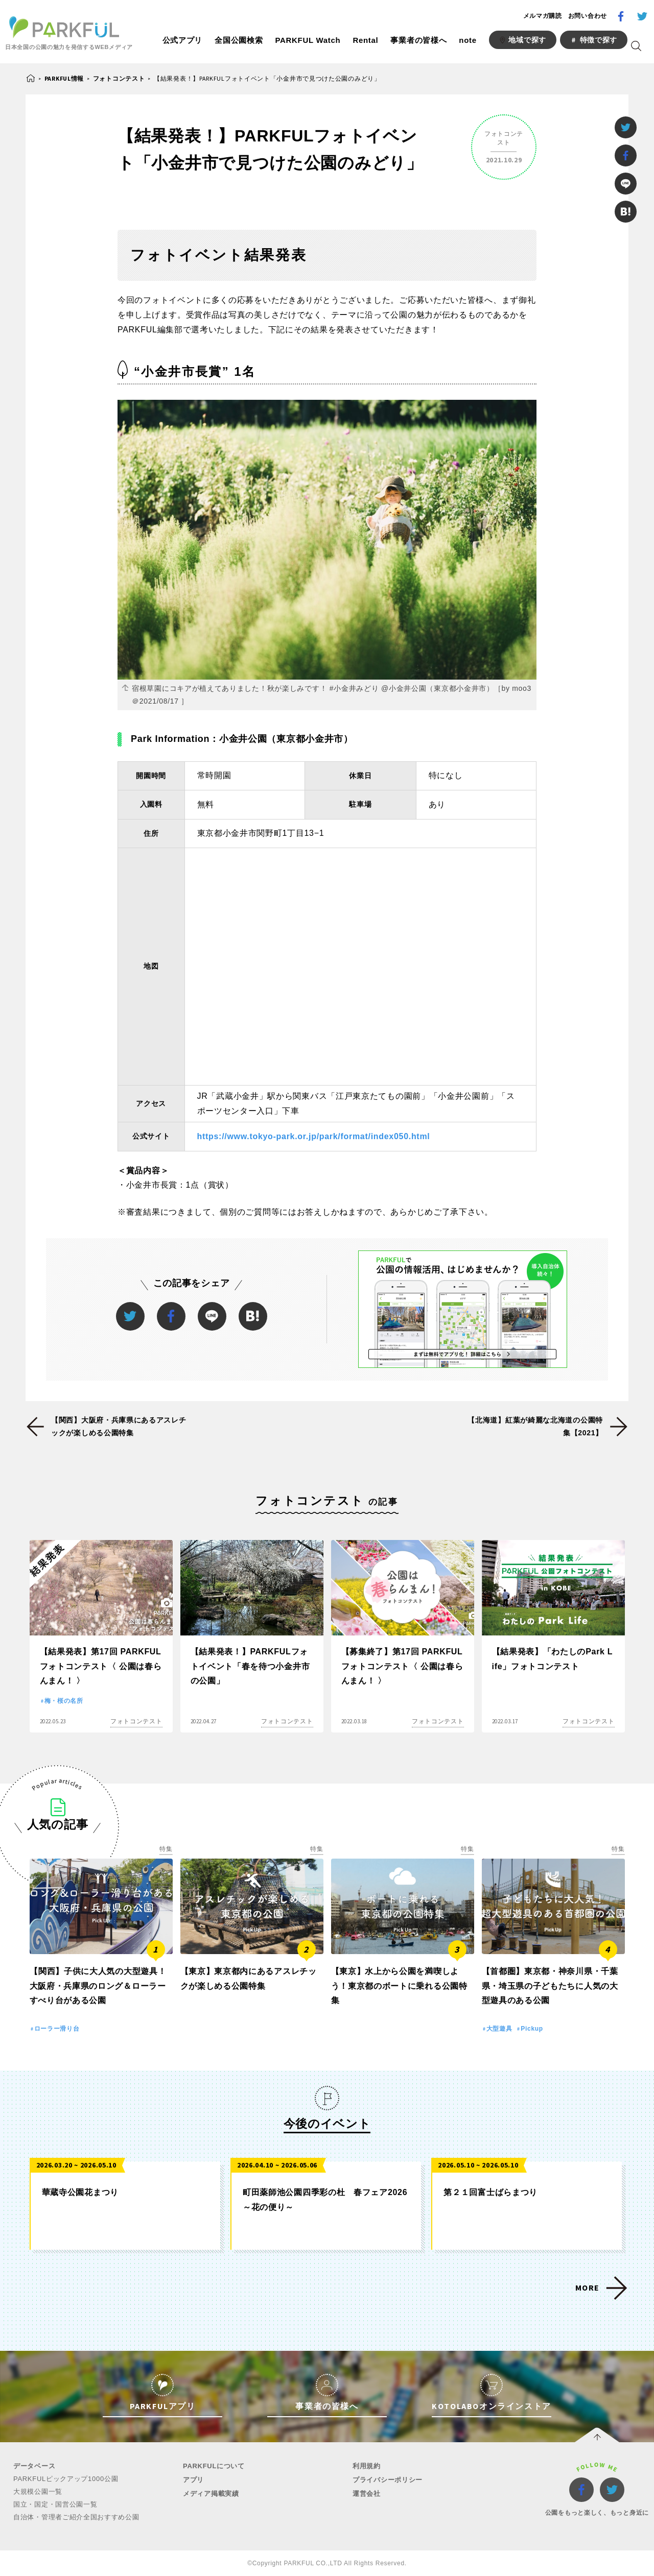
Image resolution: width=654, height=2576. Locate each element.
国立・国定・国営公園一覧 (55, 2504)
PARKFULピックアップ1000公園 (65, 2478)
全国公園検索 (239, 40)
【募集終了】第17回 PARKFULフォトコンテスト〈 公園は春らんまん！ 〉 (402, 1666)
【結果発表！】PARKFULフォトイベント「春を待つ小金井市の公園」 (250, 1666)
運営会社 (367, 2493)
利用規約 (367, 2466)
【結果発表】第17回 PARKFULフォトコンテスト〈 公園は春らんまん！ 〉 (101, 1666)
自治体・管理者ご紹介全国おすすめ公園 (76, 2517)
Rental (365, 40)
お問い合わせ (587, 15)
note (467, 40)
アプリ (193, 2479)
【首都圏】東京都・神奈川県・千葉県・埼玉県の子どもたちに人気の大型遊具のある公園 (550, 1986)
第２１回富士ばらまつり (490, 2192)
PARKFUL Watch (307, 40)
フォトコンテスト (119, 78)
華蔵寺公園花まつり (80, 2192)
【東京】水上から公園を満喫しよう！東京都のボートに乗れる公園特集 (399, 1986)
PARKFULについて (214, 2466)
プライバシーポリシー (388, 2479)
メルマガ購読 (542, 15)
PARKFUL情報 (64, 78)
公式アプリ (182, 40)
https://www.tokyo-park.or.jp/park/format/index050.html (313, 1136)
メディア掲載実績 (211, 2493)
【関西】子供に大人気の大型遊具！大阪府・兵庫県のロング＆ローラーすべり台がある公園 (98, 1986)
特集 (165, 1848)
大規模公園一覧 (37, 2491)
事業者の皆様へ (418, 40)
